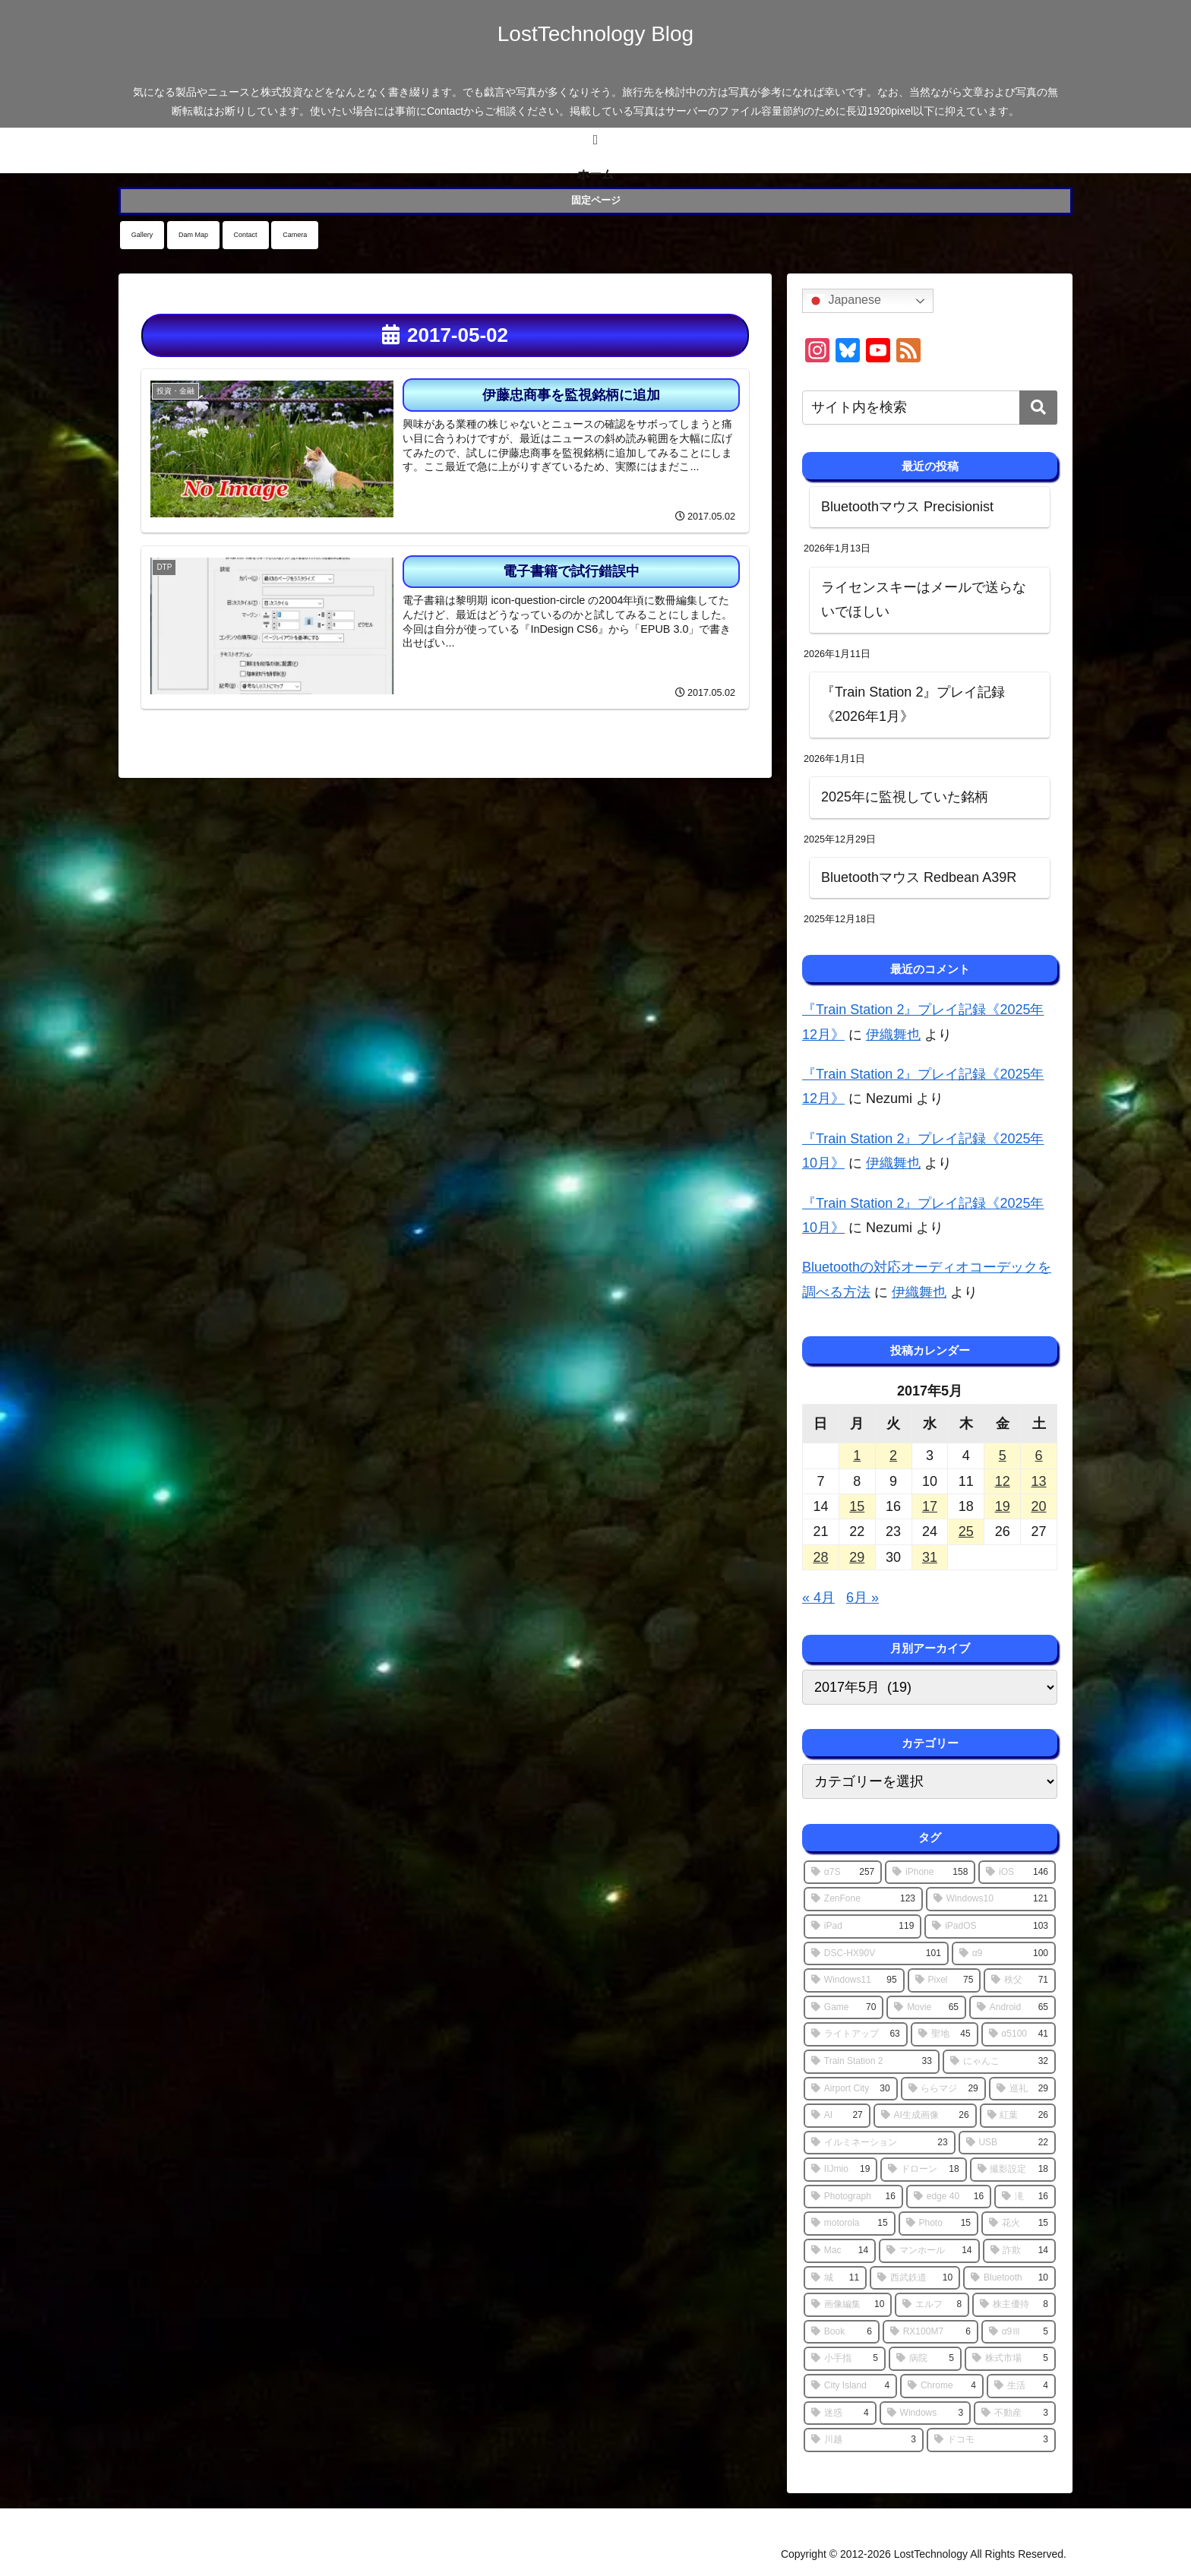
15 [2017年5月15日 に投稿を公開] (856, 1506)
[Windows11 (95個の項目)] (854, 1980)
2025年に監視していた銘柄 (904, 796)
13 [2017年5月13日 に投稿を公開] (1039, 1481)
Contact (245, 235)
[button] (1038, 407)
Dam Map (193, 235)
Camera (295, 235)
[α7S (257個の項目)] (843, 1872)
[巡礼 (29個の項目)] (1022, 2089)
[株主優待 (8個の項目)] (1014, 2305)
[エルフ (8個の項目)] (932, 2305)
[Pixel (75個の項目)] (944, 1980)
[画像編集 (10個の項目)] (848, 2305)
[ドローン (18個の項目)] (923, 2169)
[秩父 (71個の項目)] (1020, 1980)
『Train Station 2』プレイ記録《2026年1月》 (913, 704)
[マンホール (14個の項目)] (929, 2251)
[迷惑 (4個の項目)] (840, 2413)
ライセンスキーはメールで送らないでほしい (923, 599)
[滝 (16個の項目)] (1025, 2197)
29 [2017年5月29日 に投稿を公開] (856, 1557)
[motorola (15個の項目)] (850, 2223)
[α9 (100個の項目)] (1004, 1954)
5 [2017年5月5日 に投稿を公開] (1002, 1455)
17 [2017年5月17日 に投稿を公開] (929, 1506)
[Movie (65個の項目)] (926, 2008)
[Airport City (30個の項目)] (851, 2089)
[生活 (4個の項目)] (1021, 2386)
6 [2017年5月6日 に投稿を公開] (1039, 1455)
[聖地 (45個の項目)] (944, 2034)
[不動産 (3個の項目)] (1015, 2413)
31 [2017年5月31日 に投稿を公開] (929, 1557)
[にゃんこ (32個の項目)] (999, 2062)
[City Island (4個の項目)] (850, 2386)
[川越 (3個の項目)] (864, 2440)
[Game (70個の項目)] (843, 2008)
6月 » (862, 1597)
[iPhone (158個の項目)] (930, 1872)
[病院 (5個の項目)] (925, 2359)
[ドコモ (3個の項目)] (991, 2440)
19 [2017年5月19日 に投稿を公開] (1002, 1506)
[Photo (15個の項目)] (938, 2223)
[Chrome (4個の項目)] (942, 2386)
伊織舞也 (893, 1034)
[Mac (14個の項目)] (840, 2251)
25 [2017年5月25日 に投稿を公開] (966, 1531)
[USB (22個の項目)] (1007, 2143)
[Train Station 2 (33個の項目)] (872, 2062)
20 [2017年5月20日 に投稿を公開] (1039, 1506)
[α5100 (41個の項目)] (1018, 2034)
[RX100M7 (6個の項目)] (930, 2332)
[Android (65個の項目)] (1012, 2008)
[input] (929, 407)
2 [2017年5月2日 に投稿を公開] (893, 1455)
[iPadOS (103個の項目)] (990, 1926)
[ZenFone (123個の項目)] (863, 1899)
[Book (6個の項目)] (842, 2332)
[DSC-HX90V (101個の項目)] (876, 1954)
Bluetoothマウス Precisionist (907, 506)
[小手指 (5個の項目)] (845, 2359)
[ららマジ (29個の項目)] (943, 2089)
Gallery (142, 235)
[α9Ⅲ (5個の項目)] (1018, 2332)
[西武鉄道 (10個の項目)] (915, 2278)
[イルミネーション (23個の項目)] (880, 2143)
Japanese (844, 301)
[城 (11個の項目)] (835, 2278)
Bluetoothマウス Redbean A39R (918, 877)
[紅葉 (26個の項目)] (1018, 2115)
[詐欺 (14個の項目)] (1019, 2251)
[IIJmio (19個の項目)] (840, 2169)
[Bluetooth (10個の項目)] (1009, 2278)
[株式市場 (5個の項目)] (1010, 2359)
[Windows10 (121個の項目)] (991, 1899)
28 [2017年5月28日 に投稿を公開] (820, 1557)
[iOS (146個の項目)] (1017, 1872)
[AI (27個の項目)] (837, 2115)
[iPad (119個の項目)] (862, 1926)
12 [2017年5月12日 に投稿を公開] (1002, 1481)
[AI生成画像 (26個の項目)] (925, 2115)
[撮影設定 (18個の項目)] (1013, 2169)
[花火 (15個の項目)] (1018, 2223)
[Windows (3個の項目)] (925, 2413)
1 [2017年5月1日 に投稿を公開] (857, 1455)
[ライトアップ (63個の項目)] (856, 2034)
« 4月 (818, 1597)
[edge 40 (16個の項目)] (948, 2197)
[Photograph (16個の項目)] (853, 2197)
